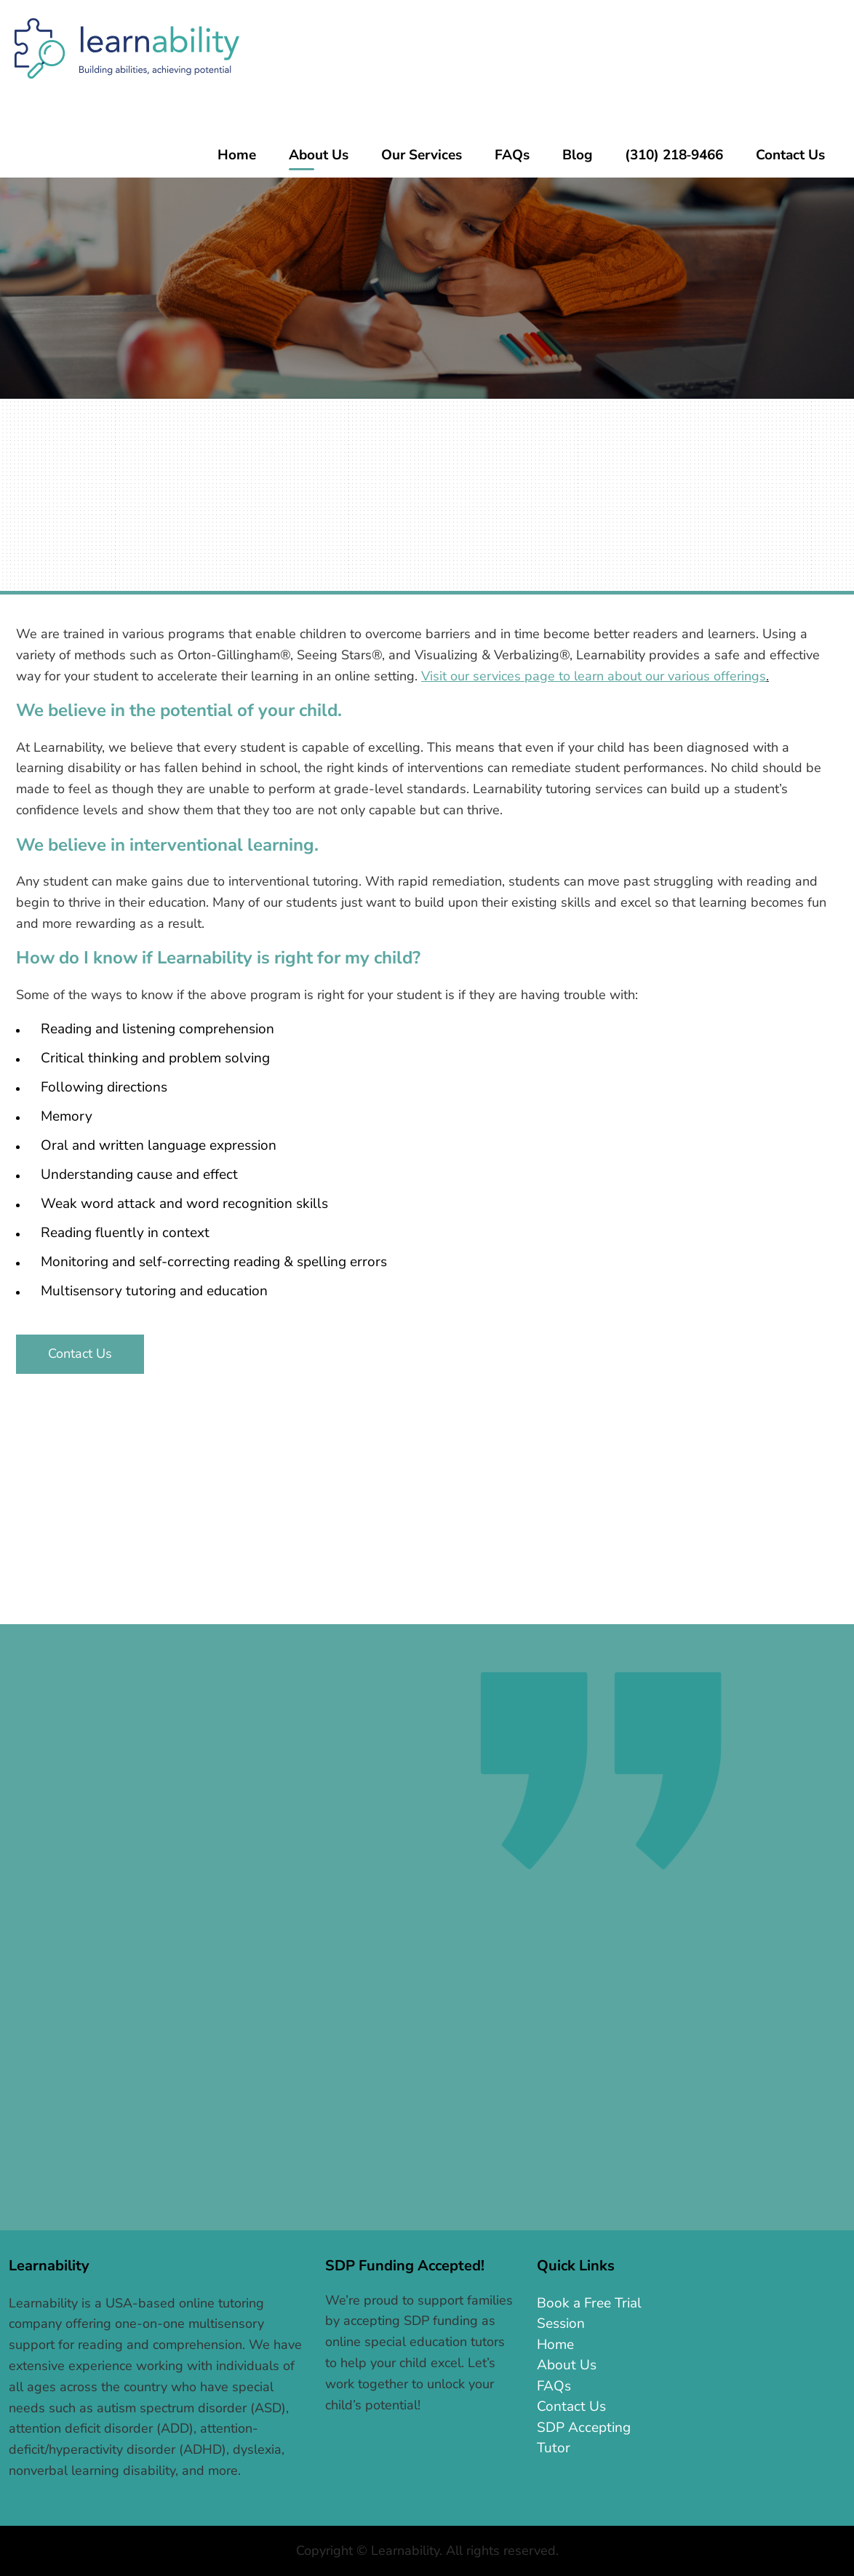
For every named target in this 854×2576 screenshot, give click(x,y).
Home (555, 2344)
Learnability (127, 48)
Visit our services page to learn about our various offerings (593, 676)
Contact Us (80, 1353)
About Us (566, 2365)
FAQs (554, 2386)
